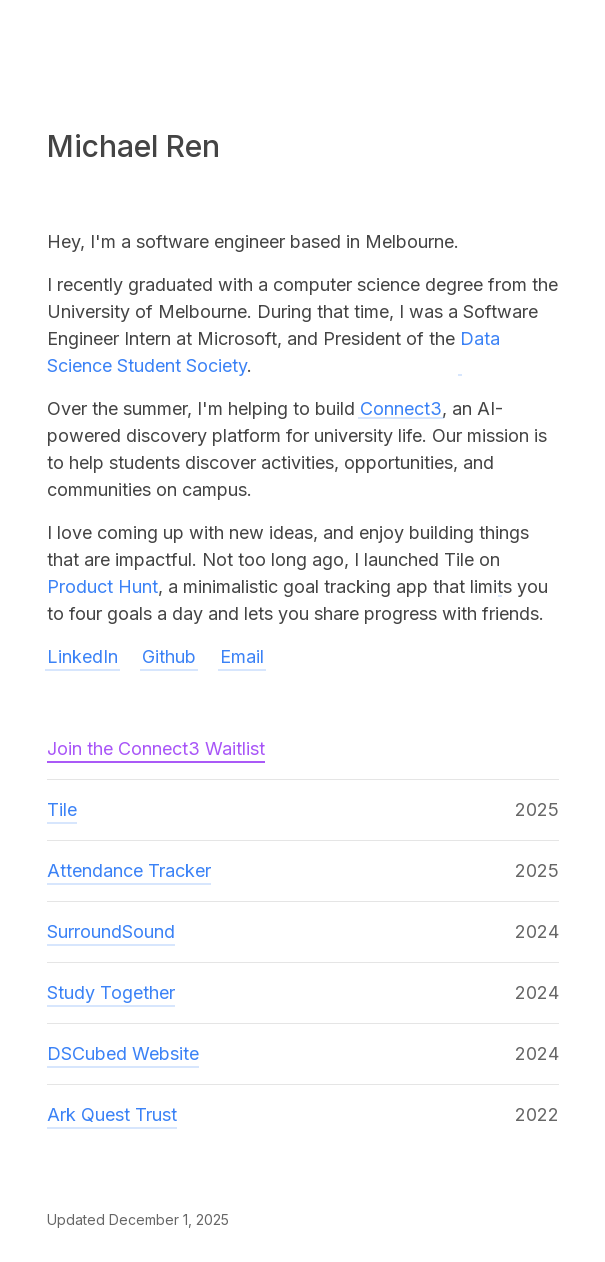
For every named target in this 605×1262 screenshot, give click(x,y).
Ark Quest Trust (112, 1114)
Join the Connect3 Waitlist (156, 748)
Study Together (111, 992)
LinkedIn (82, 656)
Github (169, 656)
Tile (62, 809)
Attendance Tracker (129, 870)
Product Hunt (102, 586)
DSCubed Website (123, 1053)
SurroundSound (111, 931)
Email (242, 656)
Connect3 (401, 408)
